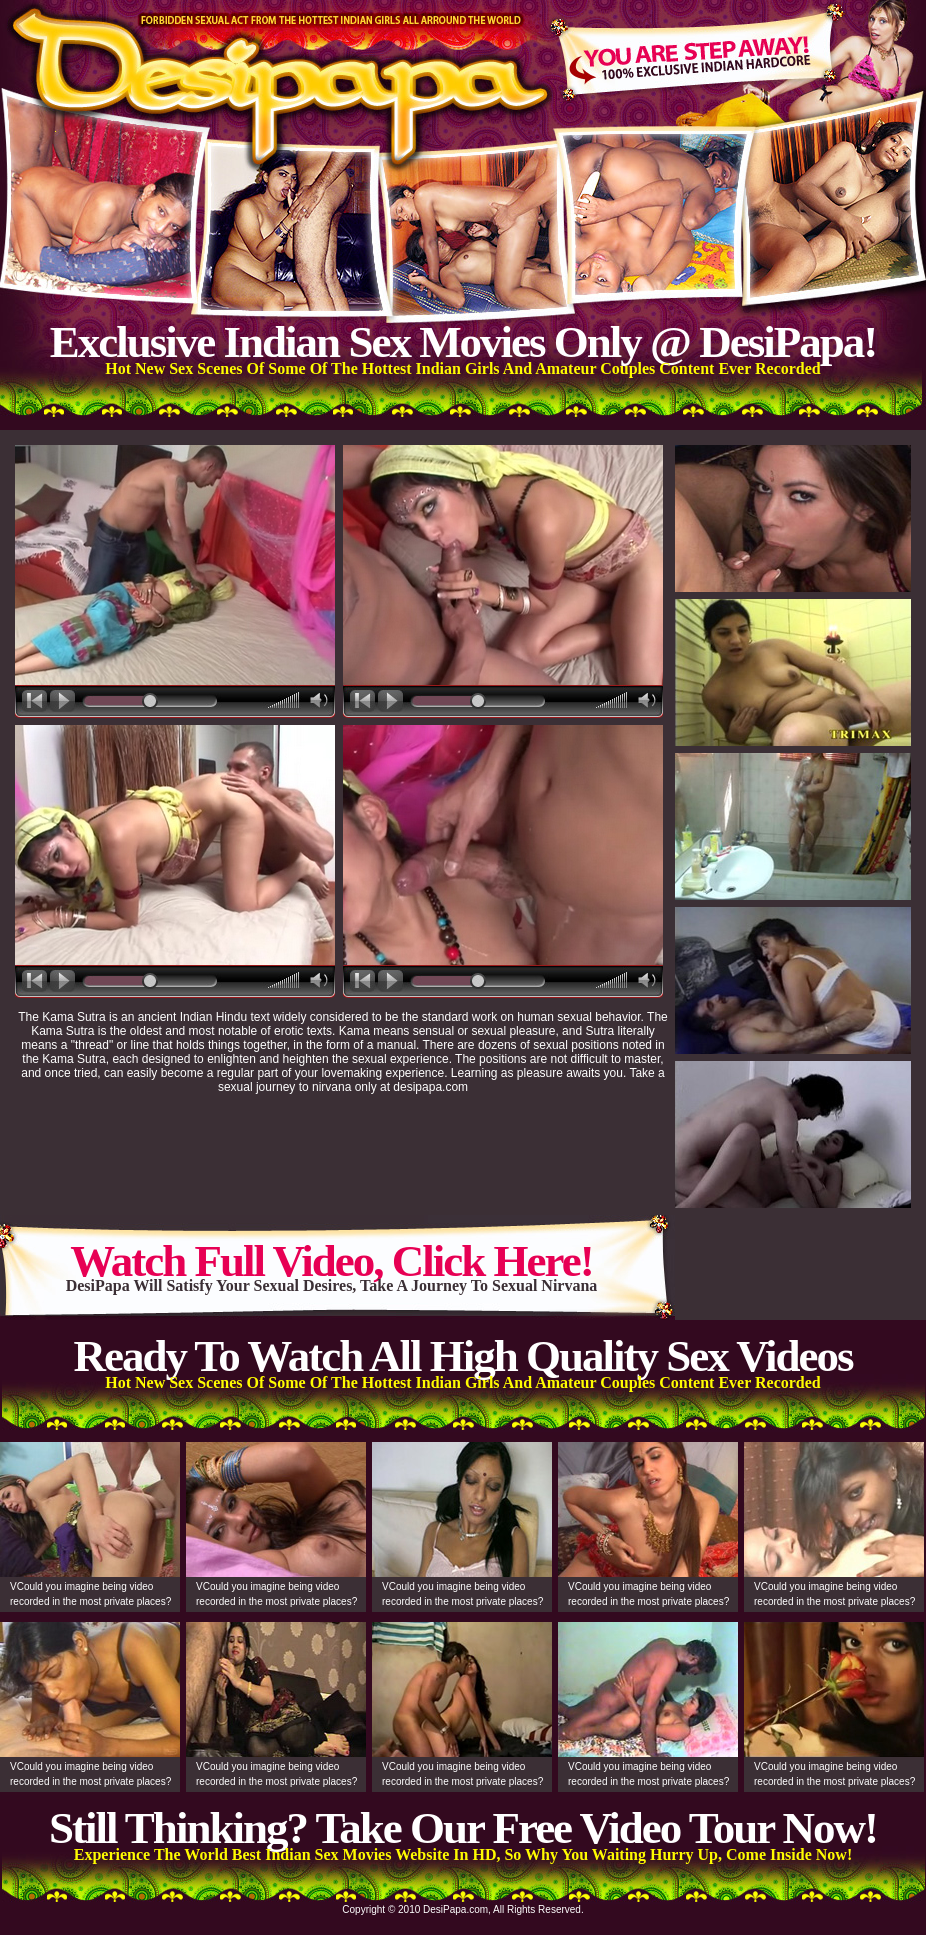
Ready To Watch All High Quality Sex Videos (462, 1356)
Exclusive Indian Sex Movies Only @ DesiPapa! (463, 342)
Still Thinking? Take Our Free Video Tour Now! (463, 1828)
